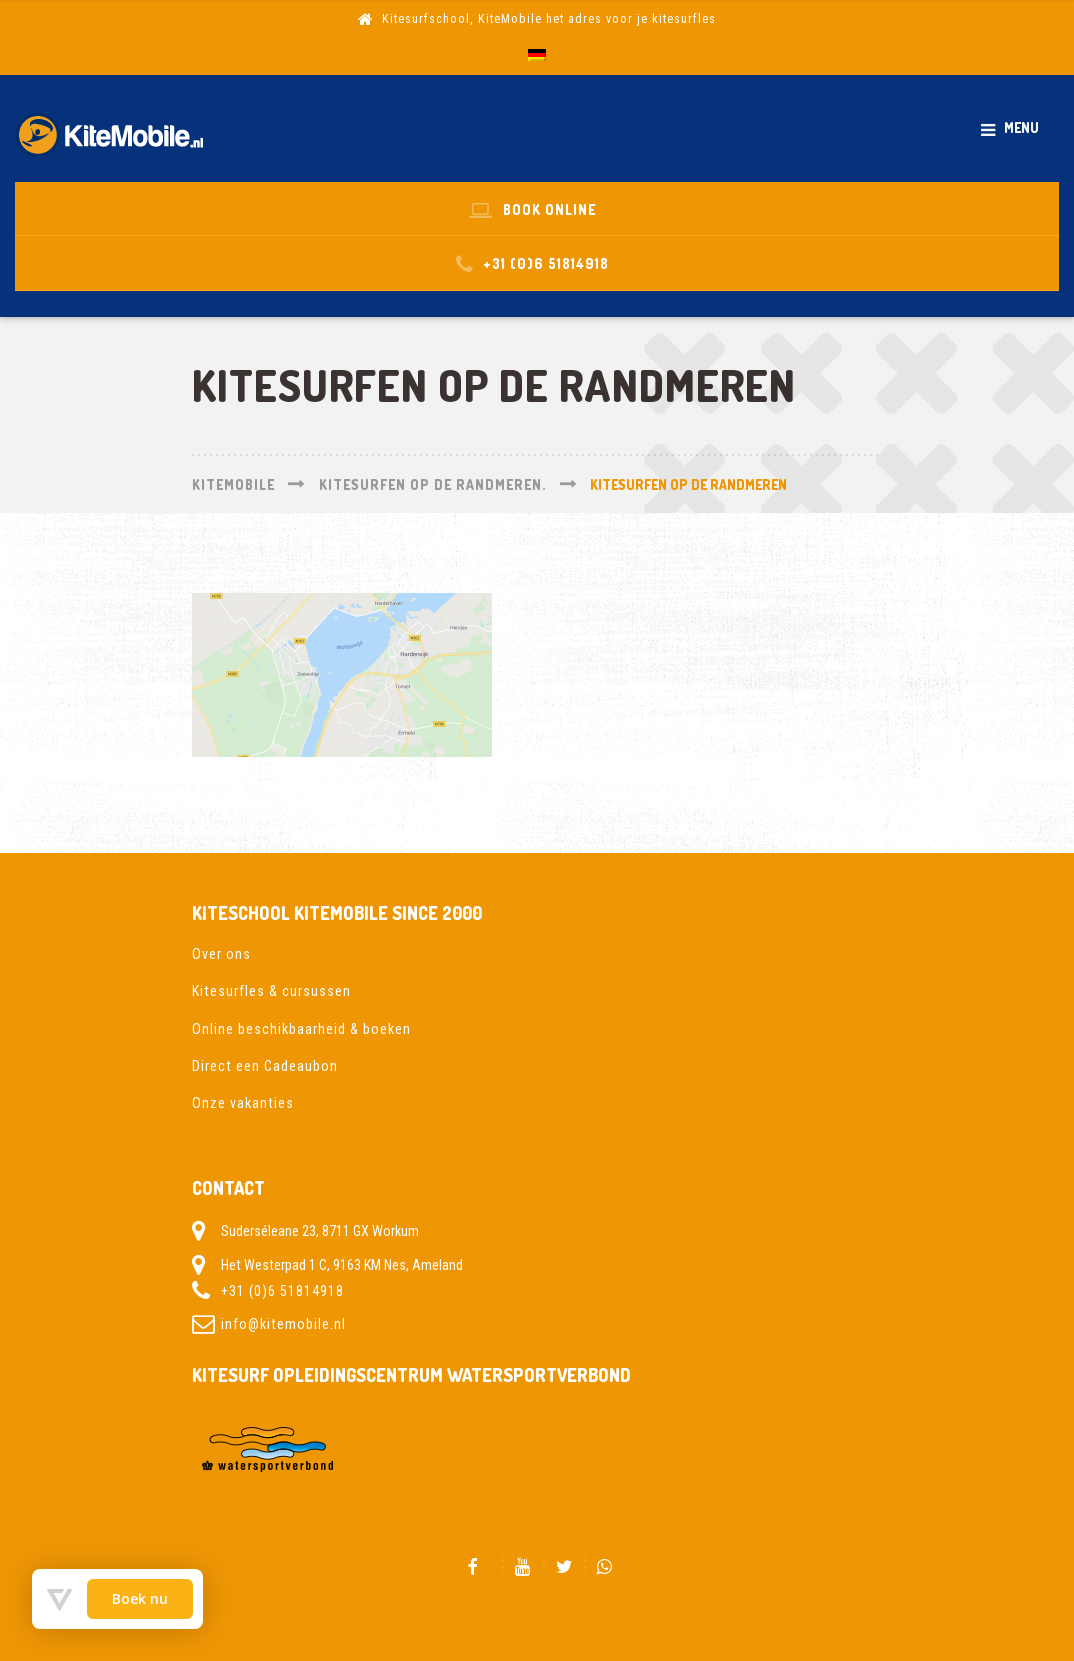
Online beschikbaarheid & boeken (301, 1029)
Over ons (221, 954)
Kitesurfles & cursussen (271, 991)
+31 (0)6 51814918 (282, 1291)
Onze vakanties (243, 1103)
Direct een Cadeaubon (265, 1066)
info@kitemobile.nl (283, 1324)
